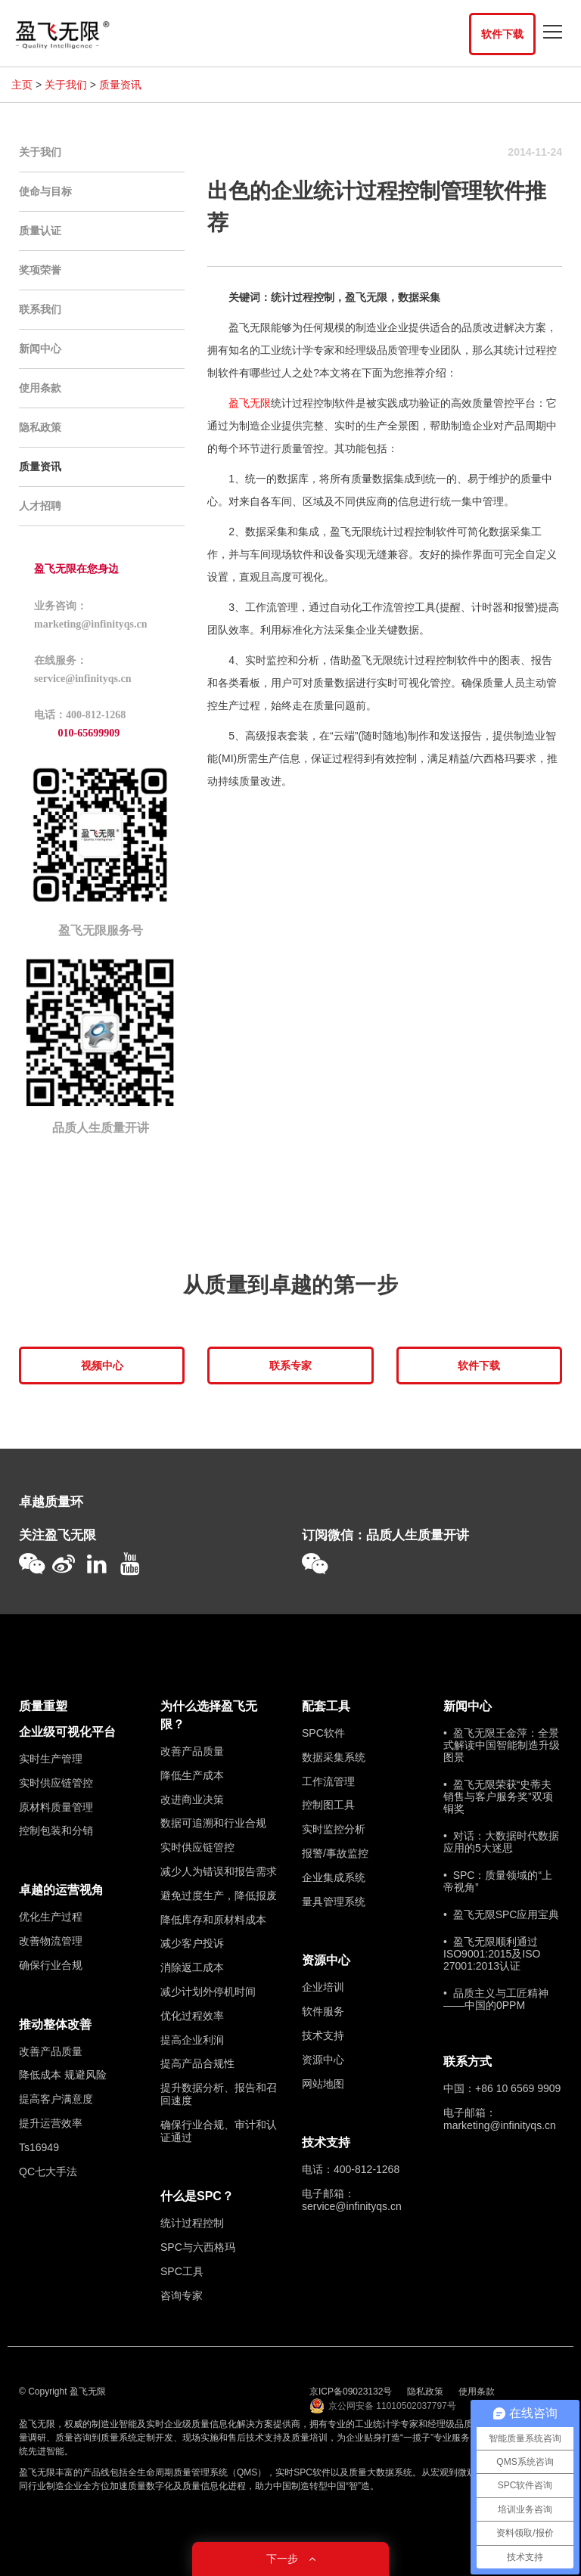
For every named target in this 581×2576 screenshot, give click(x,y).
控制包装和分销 (56, 1830)
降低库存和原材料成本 (213, 1920)
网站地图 (323, 2084)
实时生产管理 (50, 1759)
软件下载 (502, 34)
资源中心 (326, 1960)
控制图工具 (328, 1805)
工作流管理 (328, 1781)
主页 (22, 85)
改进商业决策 (192, 1799)
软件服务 (323, 2011)
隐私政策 (40, 427)
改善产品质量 (50, 2051)
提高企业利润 (192, 2040)
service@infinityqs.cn (352, 2206)
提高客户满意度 (56, 2099)
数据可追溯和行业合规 (213, 1823)
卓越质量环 (51, 1502)
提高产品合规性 (197, 2063)
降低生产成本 (192, 1775)
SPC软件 (323, 1733)
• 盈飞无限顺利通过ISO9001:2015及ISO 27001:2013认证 (491, 1954)
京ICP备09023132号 (350, 2391)
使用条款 (40, 388)
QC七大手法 (48, 2171)
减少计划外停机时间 (208, 1991)
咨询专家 (181, 2295)
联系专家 (290, 1365)
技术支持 (323, 2035)
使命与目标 (45, 191)
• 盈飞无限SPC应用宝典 (501, 1914)
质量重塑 (43, 1706)
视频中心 (102, 1365)
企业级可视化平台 (67, 1731)
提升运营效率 (50, 2123)
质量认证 (40, 231)
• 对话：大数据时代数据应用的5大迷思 (501, 1842)
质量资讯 (120, 85)
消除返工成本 (192, 1967)
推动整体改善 (55, 2024)
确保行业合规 (50, 1965)
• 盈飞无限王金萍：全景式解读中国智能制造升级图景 (501, 1745)
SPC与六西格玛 (197, 2247)
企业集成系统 (333, 1877)
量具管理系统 (333, 1902)
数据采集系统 (333, 1757)
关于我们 (66, 85)
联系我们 (40, 309)
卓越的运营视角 (61, 1889)
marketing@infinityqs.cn (499, 2125)
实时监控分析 (333, 1829)
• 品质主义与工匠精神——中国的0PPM (495, 1999)
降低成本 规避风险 (63, 2075)
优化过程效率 (192, 2016)
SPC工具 (182, 2271)
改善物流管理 (50, 1941)
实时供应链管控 (56, 1783)
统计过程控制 (192, 2223)
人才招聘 (40, 506)
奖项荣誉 (40, 270)
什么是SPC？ (197, 2196)
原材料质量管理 (56, 1807)
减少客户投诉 (192, 1943)
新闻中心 (40, 349)
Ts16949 (39, 2147)
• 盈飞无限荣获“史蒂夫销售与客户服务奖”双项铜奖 (498, 1796)
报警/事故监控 (335, 1853)
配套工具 (326, 1706)
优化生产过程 (50, 1917)
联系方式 (467, 2061)
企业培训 (323, 1987)
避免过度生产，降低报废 (218, 1895)
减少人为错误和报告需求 (218, 1871)
